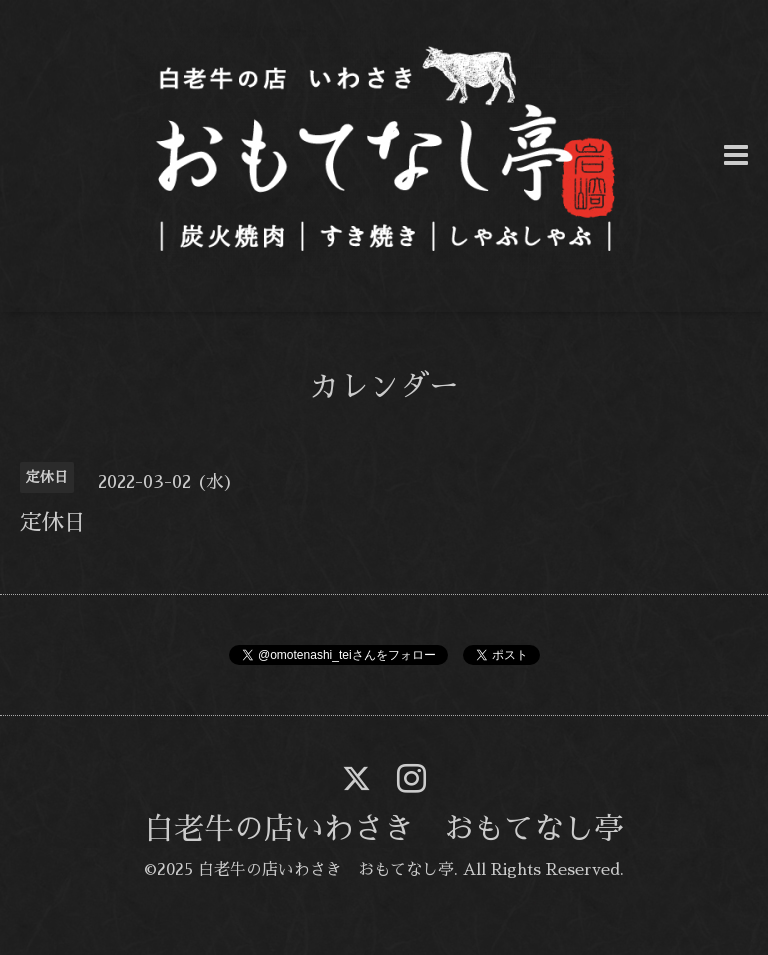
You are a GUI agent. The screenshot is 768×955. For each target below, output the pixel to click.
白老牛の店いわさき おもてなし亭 (384, 829)
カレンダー (384, 387)
